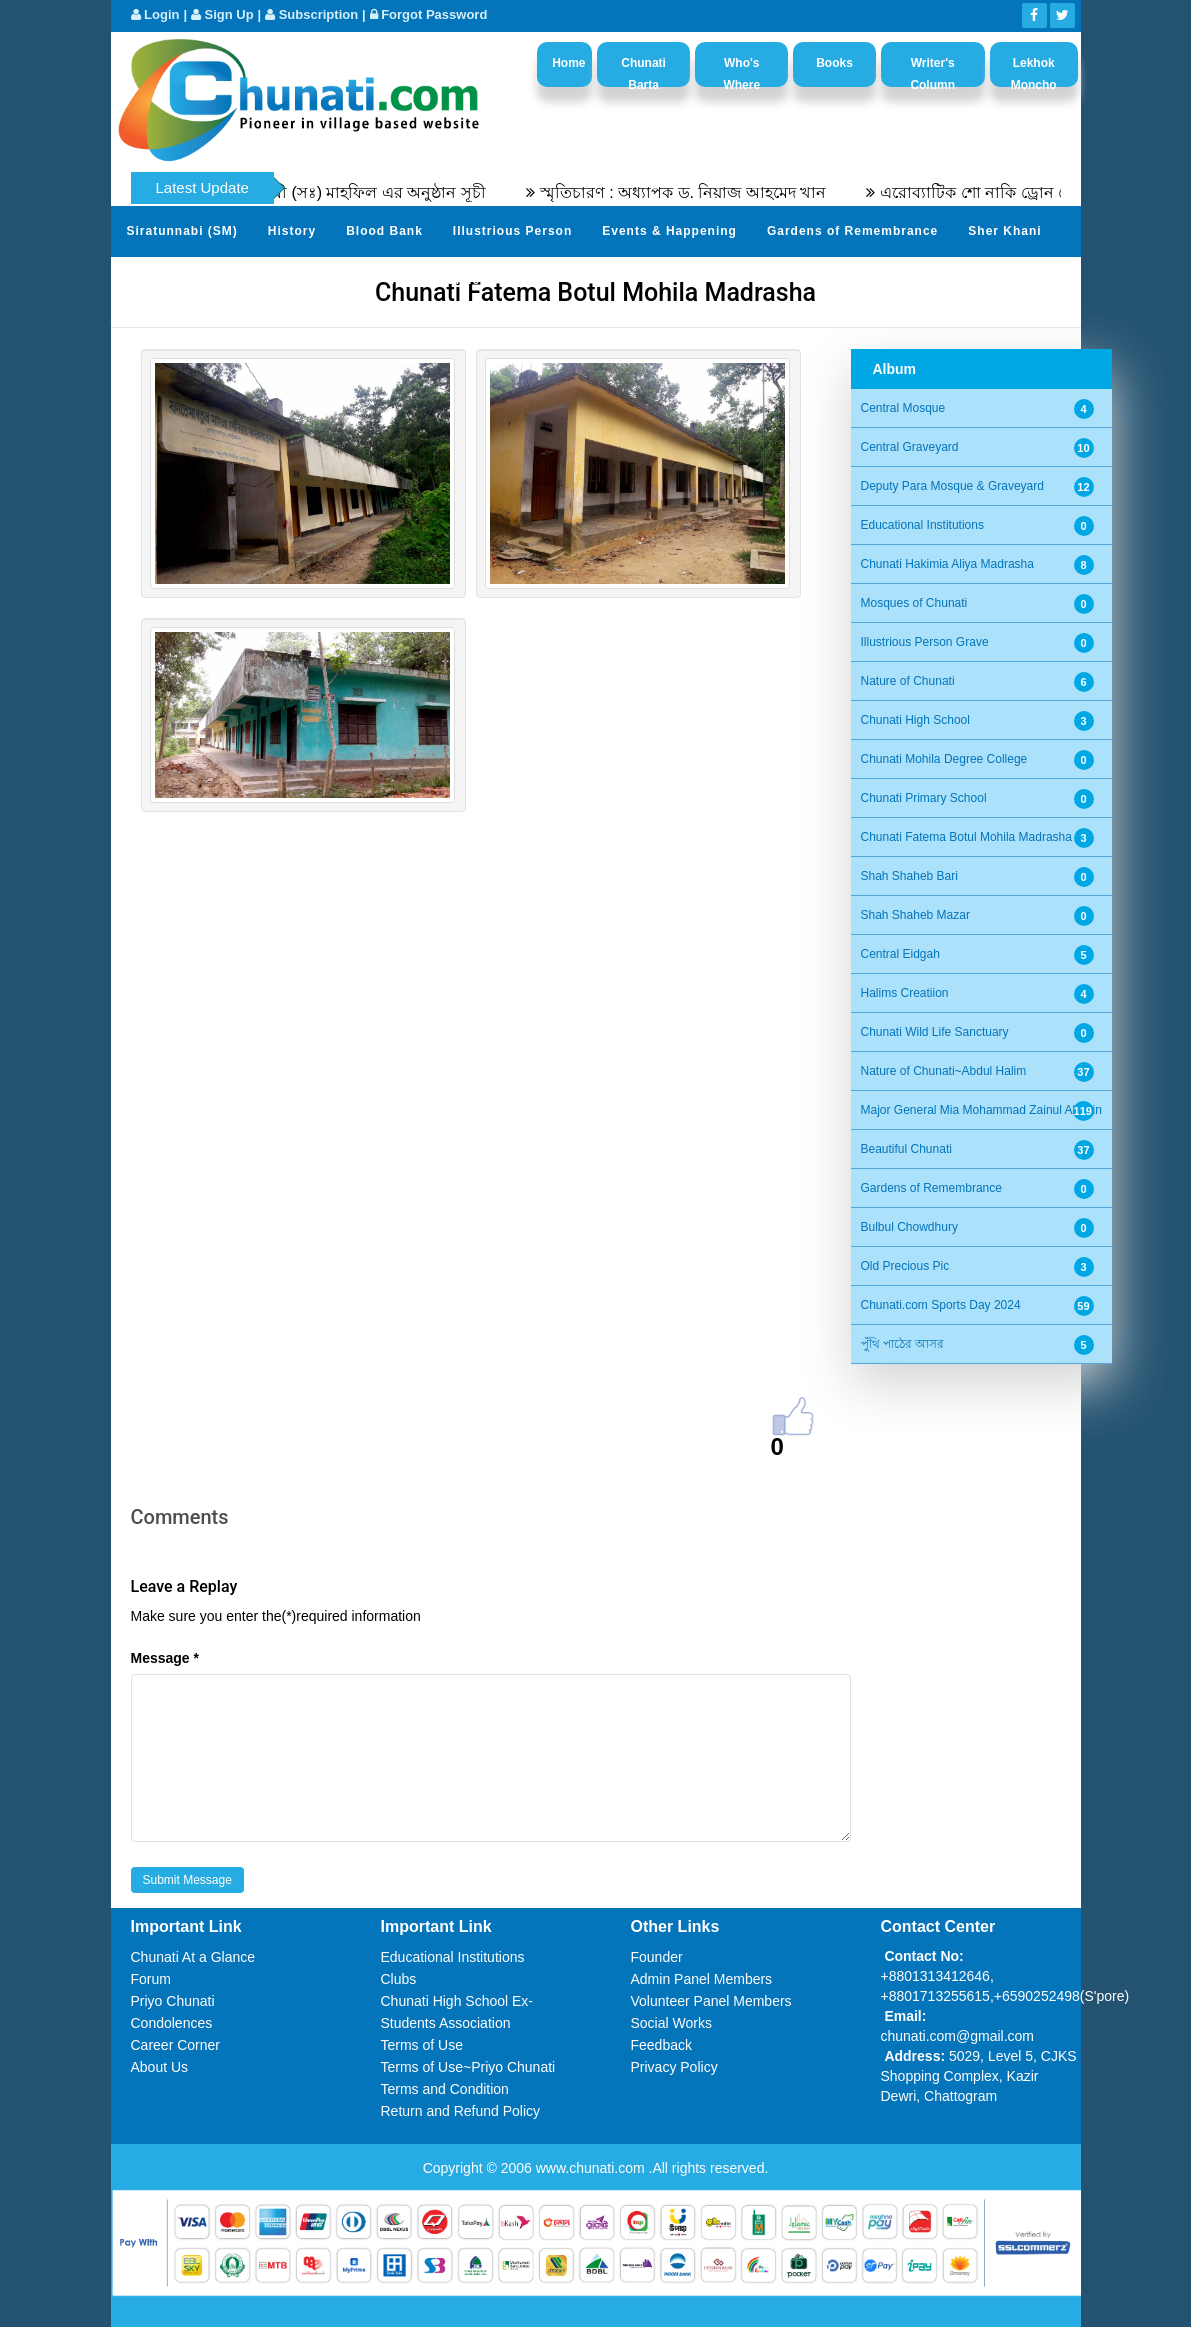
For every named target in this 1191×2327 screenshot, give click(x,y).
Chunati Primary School (924, 798)
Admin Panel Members (702, 1979)
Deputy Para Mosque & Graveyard (952, 486)
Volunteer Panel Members (711, 2001)
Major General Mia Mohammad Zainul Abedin (981, 1110)
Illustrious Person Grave (925, 642)
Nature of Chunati (908, 681)
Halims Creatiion (905, 993)
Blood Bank (384, 231)
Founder (657, 1957)
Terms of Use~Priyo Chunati (468, 2067)
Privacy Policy (674, 2067)
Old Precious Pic (905, 1266)
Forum (151, 1979)
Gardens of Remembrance (852, 231)
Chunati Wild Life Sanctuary (935, 1032)
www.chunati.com (592, 2168)
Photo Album (315, 280)
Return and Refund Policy (461, 2111)
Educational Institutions (922, 525)
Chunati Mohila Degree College (944, 759)
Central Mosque (903, 408)
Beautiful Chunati (906, 1149)
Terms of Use (422, 2045)
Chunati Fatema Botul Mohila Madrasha (966, 837)
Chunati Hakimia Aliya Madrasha (947, 564)
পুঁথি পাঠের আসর (903, 1344)
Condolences (172, 2023)
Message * (165, 1658)
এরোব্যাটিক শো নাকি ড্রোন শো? (996, 192)
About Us (160, 2067)
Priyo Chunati (173, 2001)
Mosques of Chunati (914, 603)
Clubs (399, 1979)
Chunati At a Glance (193, 1957)
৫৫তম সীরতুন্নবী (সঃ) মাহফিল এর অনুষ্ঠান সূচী (346, 192)
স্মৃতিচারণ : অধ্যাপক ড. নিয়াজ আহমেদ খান (695, 192)
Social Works (671, 2023)
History (292, 231)
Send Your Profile (185, 280)
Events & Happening (669, 231)
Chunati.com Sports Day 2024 (941, 1305)
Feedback (661, 2045)
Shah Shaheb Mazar (915, 915)
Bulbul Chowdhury (909, 1227)
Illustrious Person (512, 231)
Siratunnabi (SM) (182, 231)
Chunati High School (915, 720)
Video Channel (436, 280)
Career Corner (175, 2045)
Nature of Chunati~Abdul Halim (944, 1071)
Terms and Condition (445, 2089)
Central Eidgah (900, 954)
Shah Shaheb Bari (909, 876)
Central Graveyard (910, 447)
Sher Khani (1004, 231)
